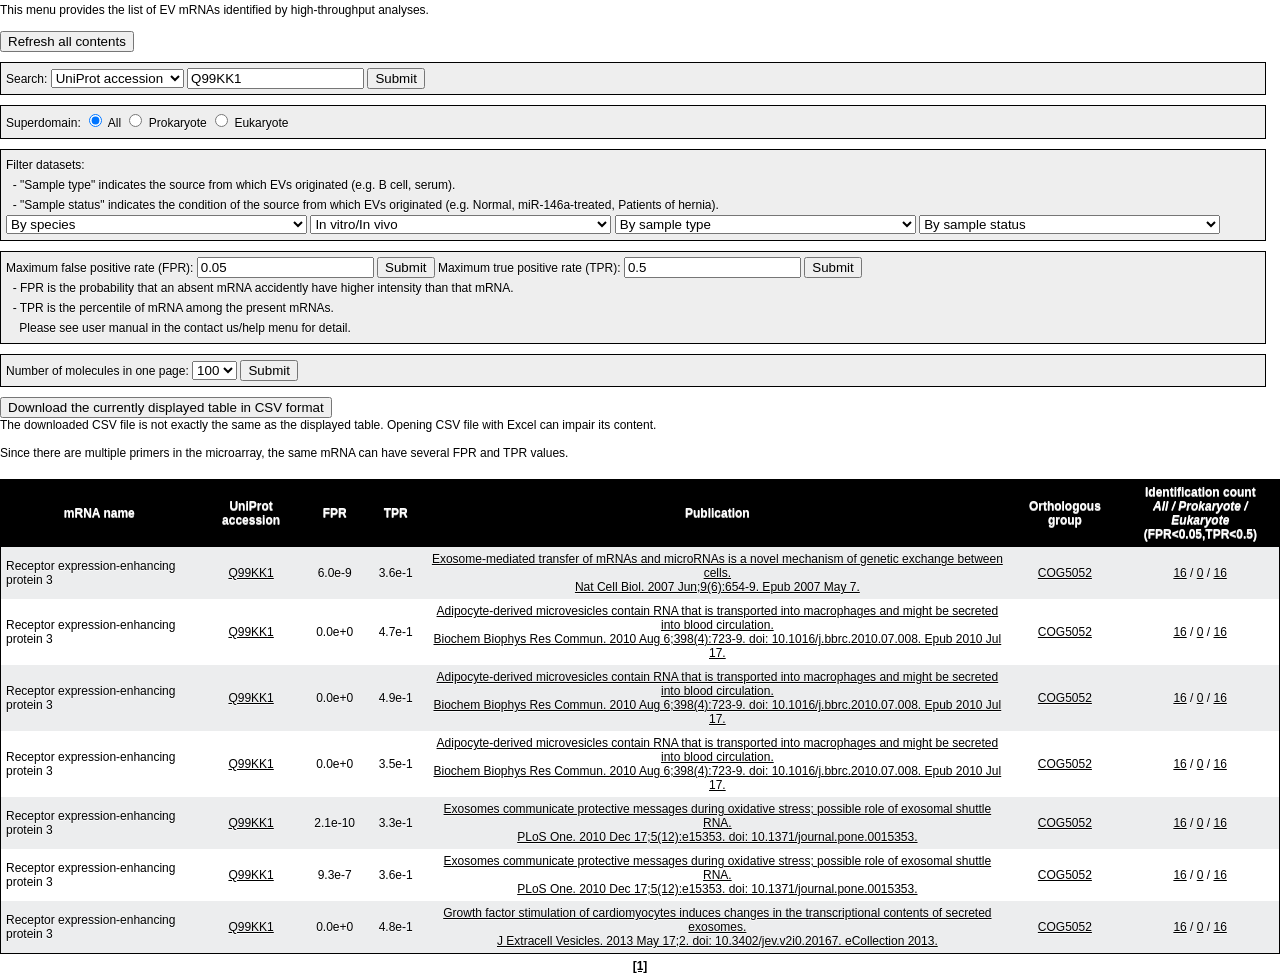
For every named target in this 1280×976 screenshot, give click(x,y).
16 (1179, 573)
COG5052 (1065, 573)
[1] (640, 966)
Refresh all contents (67, 41)
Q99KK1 (250, 573)
